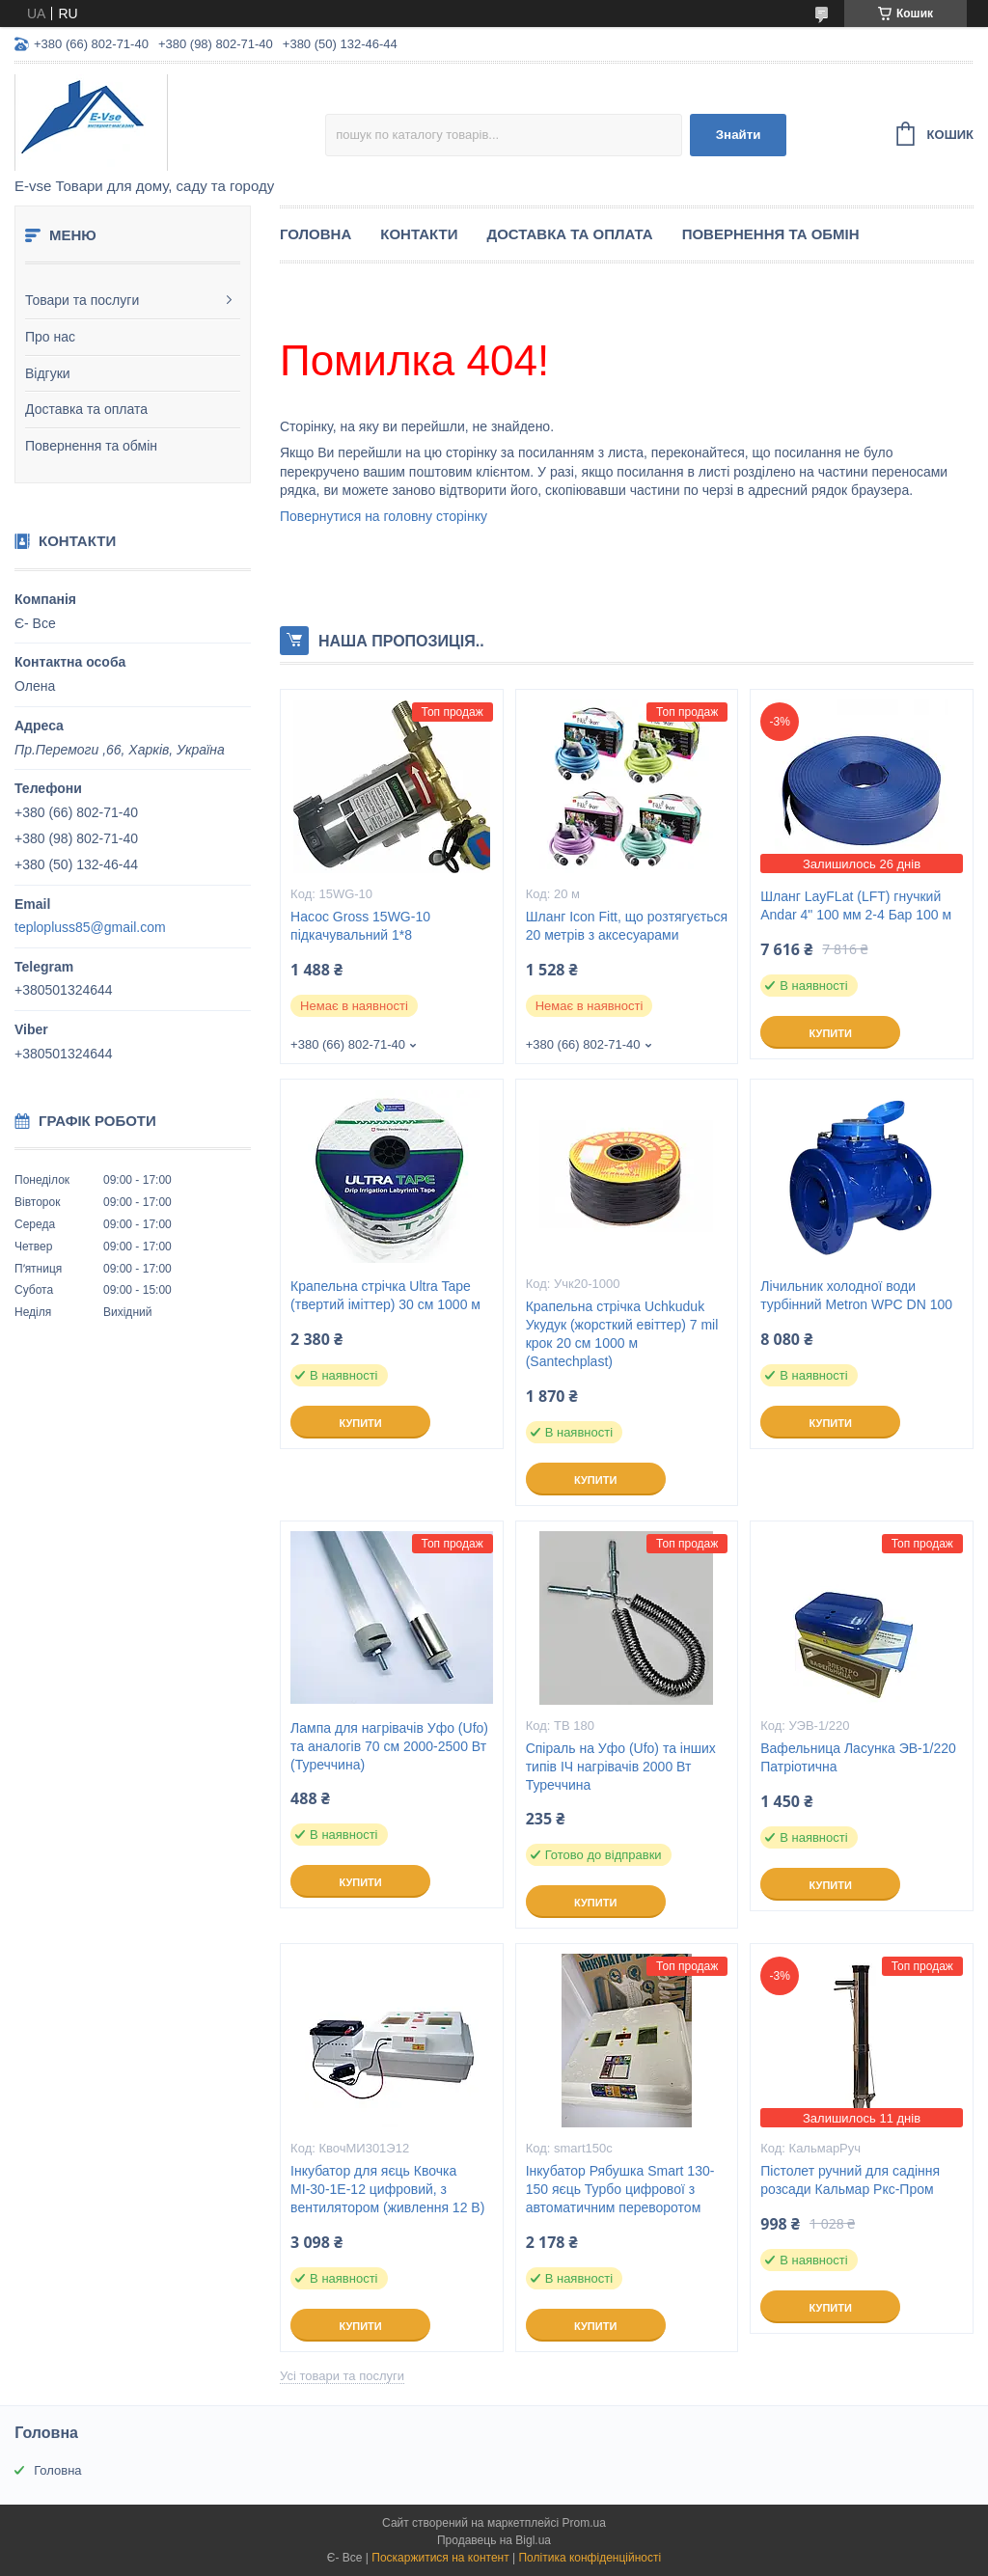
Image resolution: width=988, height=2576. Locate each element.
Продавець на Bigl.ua (494, 2540)
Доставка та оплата (86, 409)
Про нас (50, 336)
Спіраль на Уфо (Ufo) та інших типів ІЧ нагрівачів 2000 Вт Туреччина (621, 1766)
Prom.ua (584, 2523)
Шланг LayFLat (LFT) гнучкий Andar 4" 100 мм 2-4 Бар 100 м (855, 905)
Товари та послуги (82, 300)
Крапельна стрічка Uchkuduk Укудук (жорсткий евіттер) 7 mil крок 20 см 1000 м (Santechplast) (622, 1334)
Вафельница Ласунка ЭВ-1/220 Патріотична (858, 1757)
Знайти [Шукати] (738, 134)
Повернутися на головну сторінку (383, 516)
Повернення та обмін (91, 445)
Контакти (418, 234)
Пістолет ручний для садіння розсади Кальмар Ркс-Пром (850, 2180)
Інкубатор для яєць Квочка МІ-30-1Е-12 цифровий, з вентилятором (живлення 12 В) (387, 2189)
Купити (831, 1033)
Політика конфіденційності (589, 2557)
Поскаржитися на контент (439, 2557)
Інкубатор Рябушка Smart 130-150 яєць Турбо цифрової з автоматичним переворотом (620, 2189)
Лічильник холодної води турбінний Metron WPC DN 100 (856, 1295)
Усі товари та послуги (342, 2376)
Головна (315, 234)
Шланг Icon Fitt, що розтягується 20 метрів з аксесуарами (627, 926)
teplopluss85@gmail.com (90, 927)
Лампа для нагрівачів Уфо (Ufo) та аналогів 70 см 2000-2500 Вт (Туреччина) (389, 1746)
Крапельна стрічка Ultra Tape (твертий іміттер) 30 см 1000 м (385, 1295)
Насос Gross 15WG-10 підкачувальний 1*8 (360, 926)
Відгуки (47, 373)
